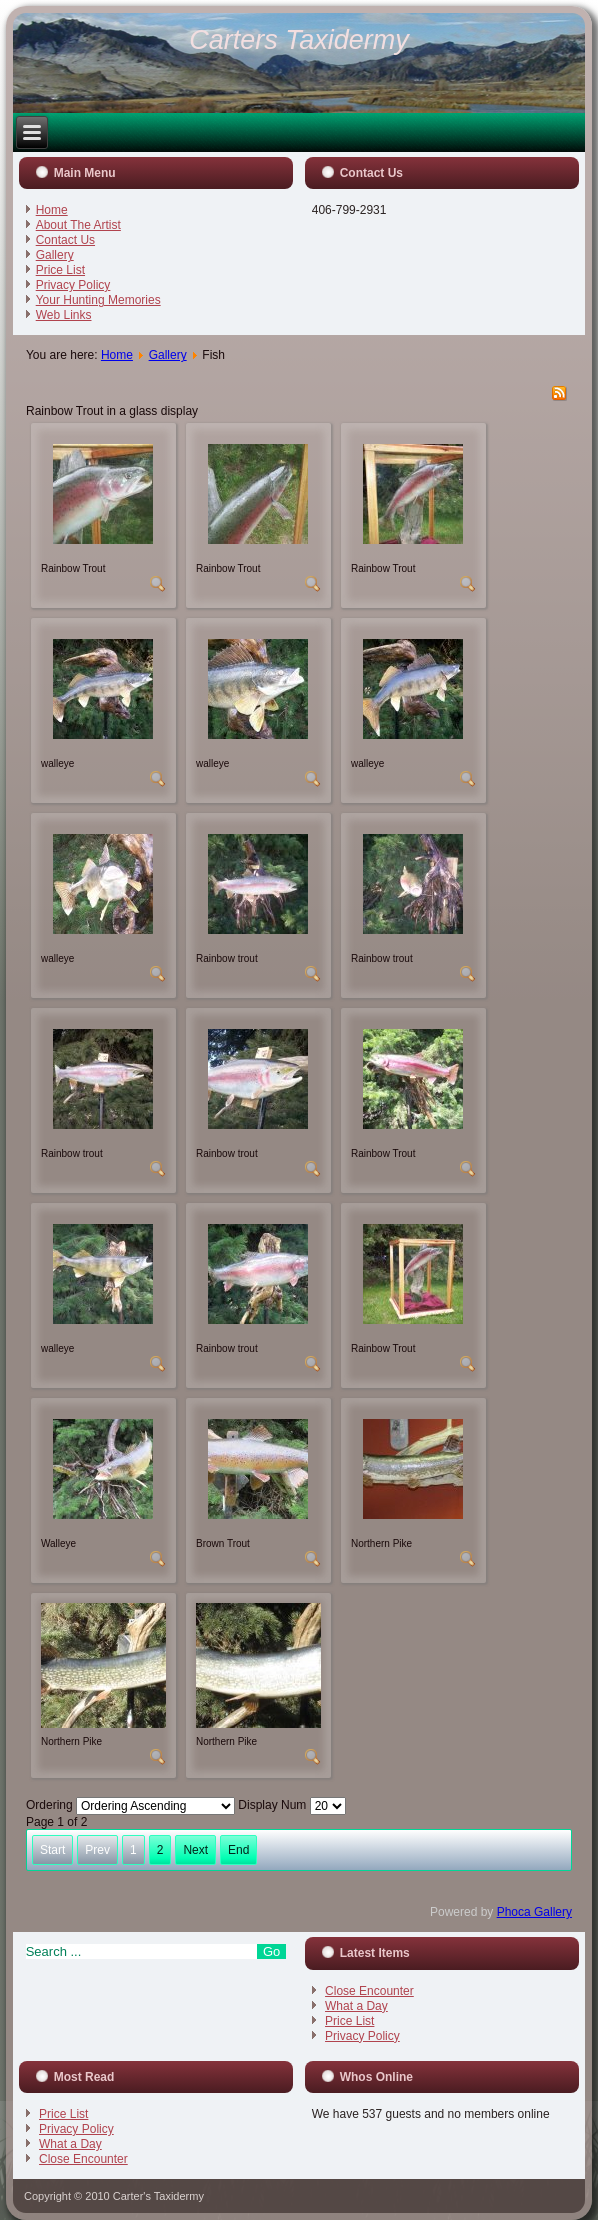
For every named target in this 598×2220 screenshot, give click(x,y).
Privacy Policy (73, 285)
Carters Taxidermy (299, 40)
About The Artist (78, 225)
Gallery (55, 255)
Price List (60, 270)
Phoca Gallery (534, 1912)
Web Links (64, 315)
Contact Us (65, 240)
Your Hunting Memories (98, 300)
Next (195, 1850)
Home (52, 210)
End (238, 1850)
